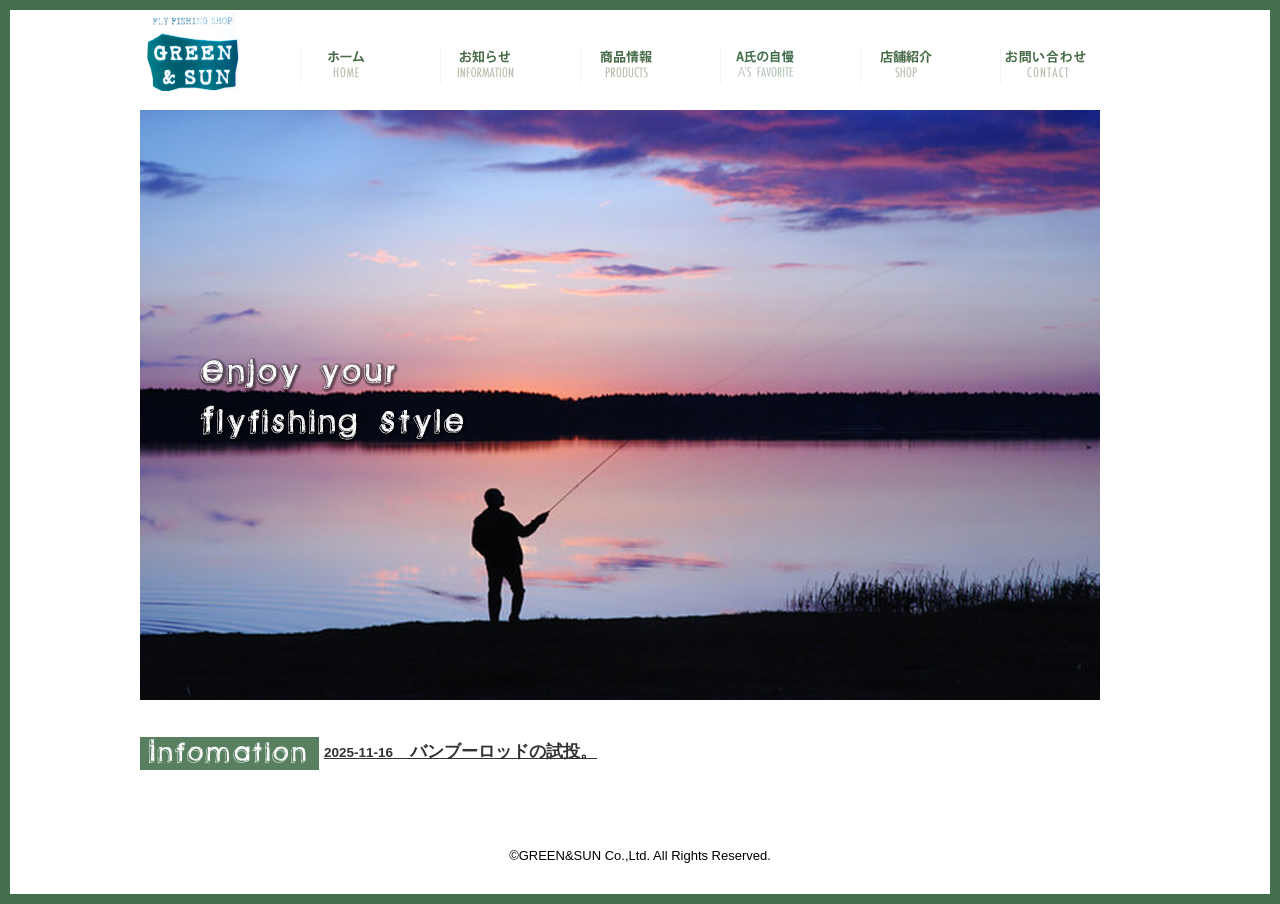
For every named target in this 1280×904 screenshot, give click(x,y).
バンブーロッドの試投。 (460, 751)
